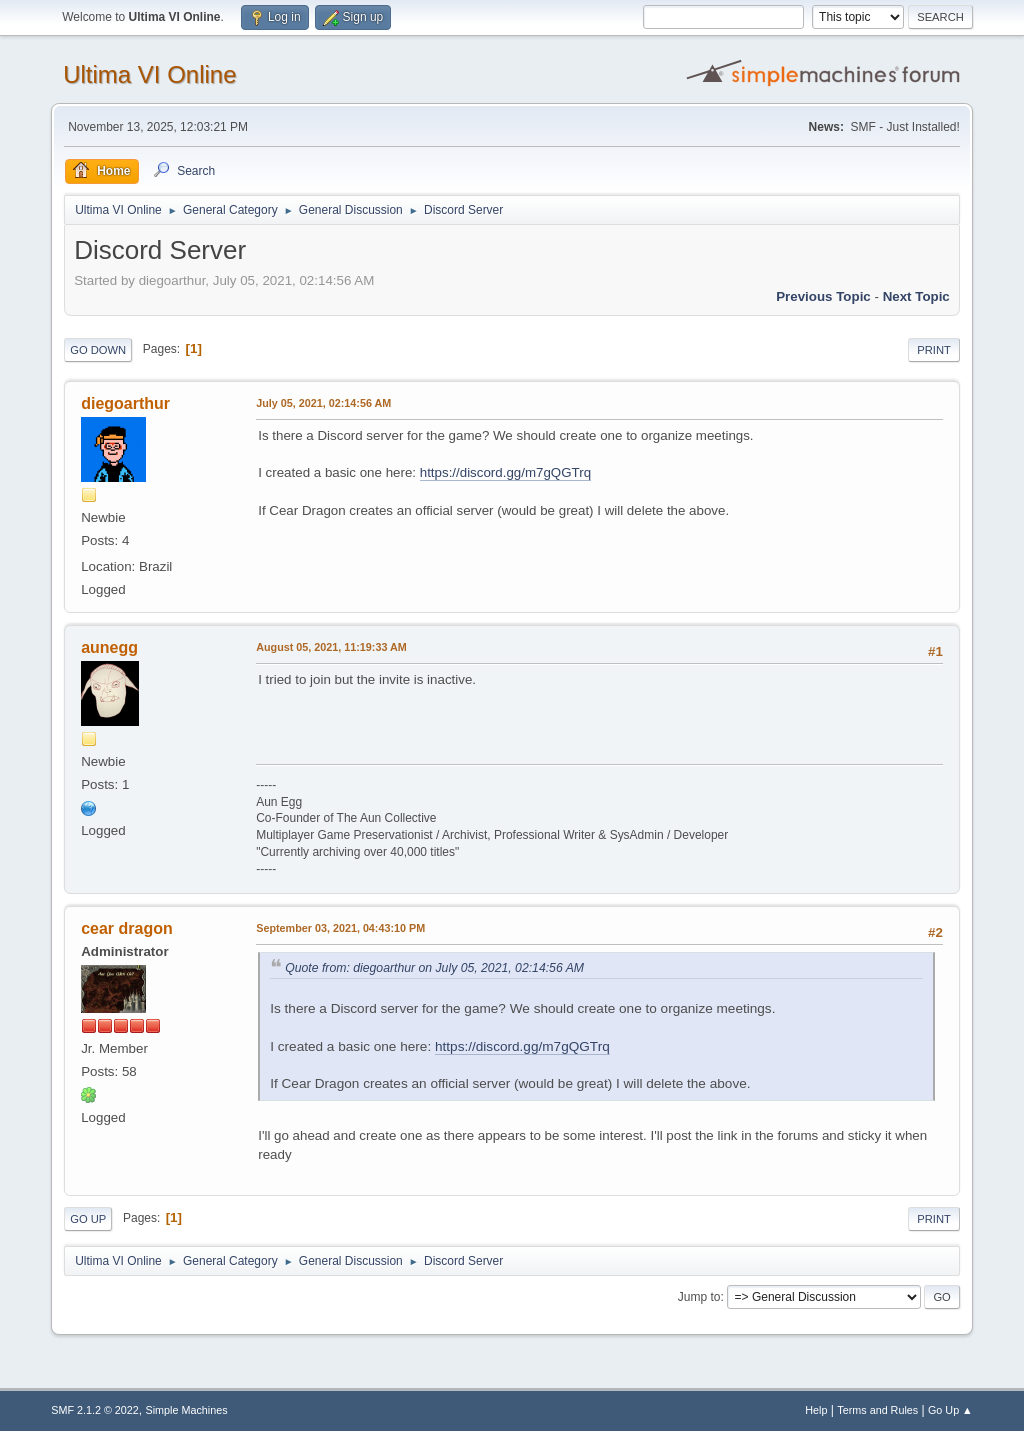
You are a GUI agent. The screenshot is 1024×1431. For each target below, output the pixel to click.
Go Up (88, 1219)
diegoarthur (125, 403)
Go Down (98, 350)
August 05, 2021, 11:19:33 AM (331, 647)
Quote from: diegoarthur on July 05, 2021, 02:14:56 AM (434, 968)
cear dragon (127, 928)
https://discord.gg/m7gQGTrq (505, 472)
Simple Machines (187, 1410)
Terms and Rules (877, 1410)
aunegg (109, 647)
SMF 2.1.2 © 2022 (95, 1410)
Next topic (916, 296)
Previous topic (823, 296)
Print (934, 350)
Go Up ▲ (950, 1410)
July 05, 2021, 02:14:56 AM (323, 403)
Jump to (699, 1297)
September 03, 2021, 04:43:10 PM (340, 928)
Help (816, 1410)
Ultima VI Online (149, 74)
